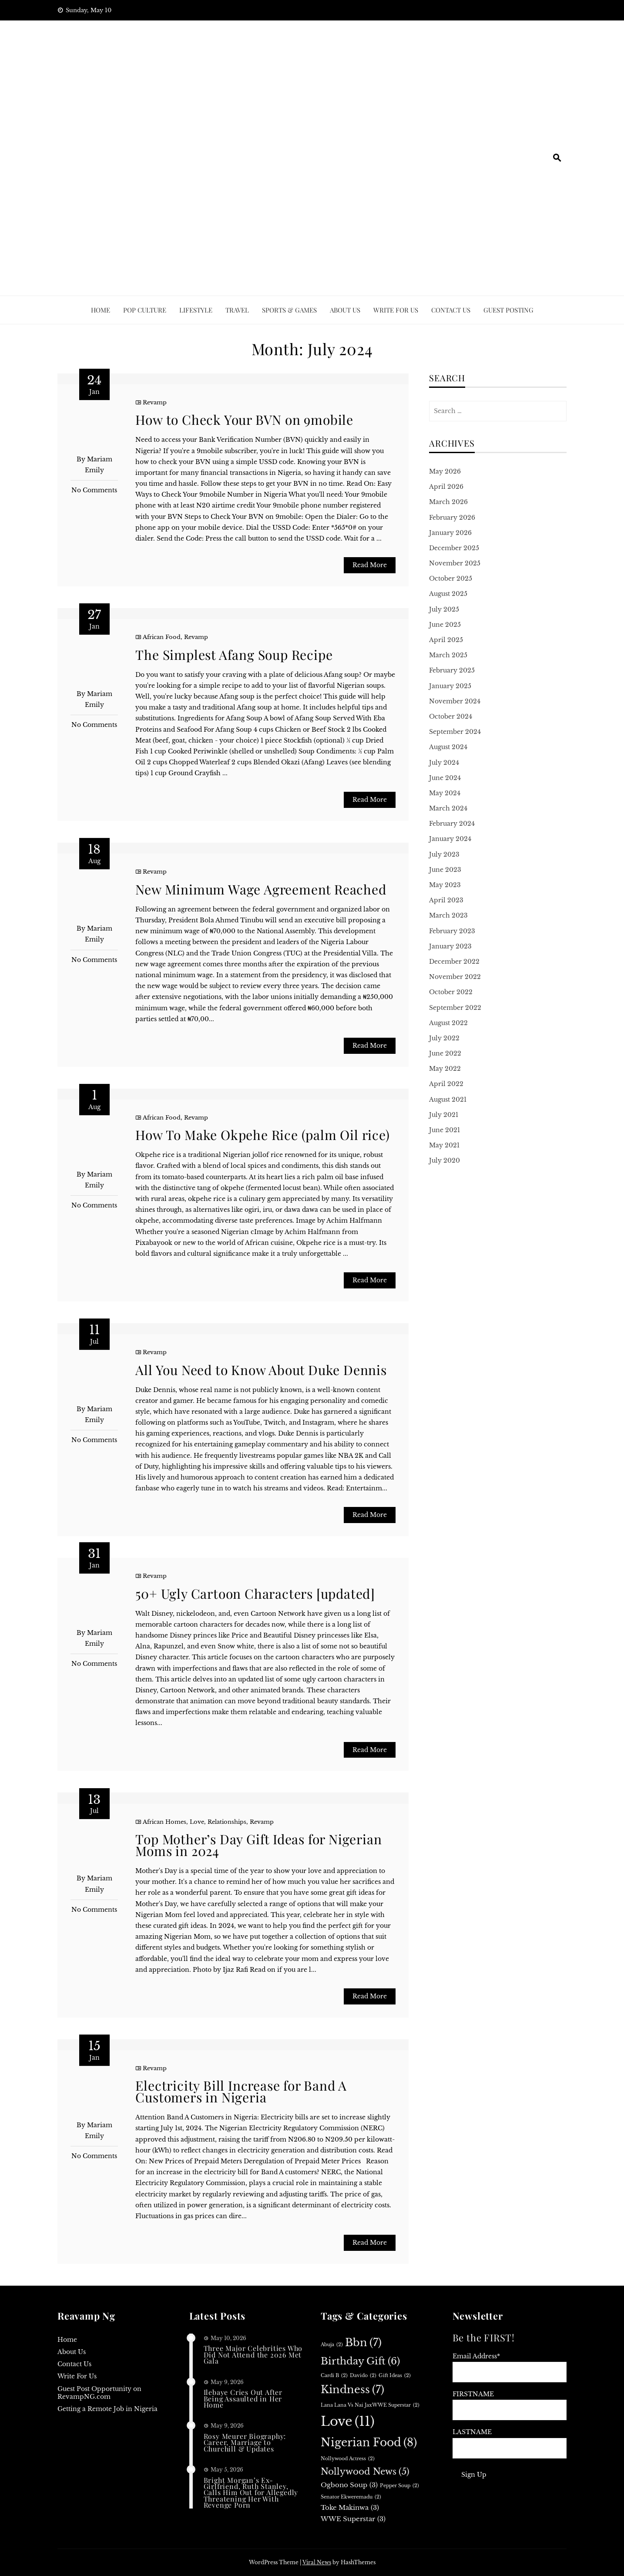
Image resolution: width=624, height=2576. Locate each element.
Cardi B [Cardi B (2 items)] (334, 2375)
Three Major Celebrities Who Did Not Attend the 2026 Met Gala (253, 2354)
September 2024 (455, 732)
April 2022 (446, 1084)
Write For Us (395, 310)
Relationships (227, 1822)
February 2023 (452, 931)
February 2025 (452, 670)
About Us (71, 2352)
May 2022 (445, 1069)
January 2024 (450, 839)
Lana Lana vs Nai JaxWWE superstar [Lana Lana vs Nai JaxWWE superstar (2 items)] (370, 2405)
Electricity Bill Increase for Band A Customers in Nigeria (241, 2091)
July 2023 (444, 854)
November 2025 (454, 563)
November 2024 (454, 701)
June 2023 (445, 870)
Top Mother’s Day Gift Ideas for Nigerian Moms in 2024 (258, 1845)
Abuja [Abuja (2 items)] (332, 2345)
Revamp (155, 402)
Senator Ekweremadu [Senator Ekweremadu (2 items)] (351, 2497)
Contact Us (450, 310)
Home (100, 310)
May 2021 (444, 1145)
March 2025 (448, 655)
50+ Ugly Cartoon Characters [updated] (255, 1593)
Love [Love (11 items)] (348, 2421)
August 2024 (448, 747)
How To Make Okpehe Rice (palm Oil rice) (262, 1134)
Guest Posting (508, 310)
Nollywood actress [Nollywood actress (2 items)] (348, 2459)
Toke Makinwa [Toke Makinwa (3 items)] (350, 2507)
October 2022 (451, 992)
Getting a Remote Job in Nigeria (107, 2409)
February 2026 (452, 517)
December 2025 (454, 548)
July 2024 (444, 763)
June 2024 (445, 778)
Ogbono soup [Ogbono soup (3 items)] (349, 2485)
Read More (369, 565)
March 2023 (448, 915)
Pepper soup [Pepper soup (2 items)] (399, 2486)
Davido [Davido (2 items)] (363, 2375)
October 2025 (450, 578)
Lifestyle (195, 310)
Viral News (316, 2562)
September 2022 (455, 1008)
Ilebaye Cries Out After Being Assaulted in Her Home (243, 2398)
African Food (162, 637)
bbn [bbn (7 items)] (363, 2343)
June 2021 (444, 1130)
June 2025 (445, 625)
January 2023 (450, 946)
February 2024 (452, 823)
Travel (237, 310)
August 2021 (447, 1099)
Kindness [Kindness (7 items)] (352, 2390)
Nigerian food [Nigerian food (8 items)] (369, 2443)
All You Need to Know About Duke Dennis (260, 1370)
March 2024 (448, 808)
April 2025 (446, 640)
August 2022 (448, 1023)
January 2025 (450, 686)
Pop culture (144, 310)
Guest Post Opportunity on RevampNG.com (99, 2393)
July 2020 (444, 1160)
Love (197, 1822)
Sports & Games (289, 310)
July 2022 (444, 1038)
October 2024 (450, 716)
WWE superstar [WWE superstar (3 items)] (353, 2519)
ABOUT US (345, 310)
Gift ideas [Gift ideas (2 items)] (395, 2375)
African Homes (164, 1822)
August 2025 (448, 594)
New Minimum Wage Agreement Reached (260, 889)
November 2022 (455, 977)
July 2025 (444, 609)
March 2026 (448, 502)
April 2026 (446, 487)
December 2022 (454, 961)
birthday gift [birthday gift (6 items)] (360, 2361)
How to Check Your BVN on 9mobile (244, 419)
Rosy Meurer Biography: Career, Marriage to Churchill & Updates (245, 2442)
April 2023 (446, 900)
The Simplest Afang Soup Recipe (233, 654)
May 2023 (445, 885)
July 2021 (443, 1115)
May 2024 (444, 793)
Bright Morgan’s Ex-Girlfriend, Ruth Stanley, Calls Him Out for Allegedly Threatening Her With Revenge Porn (251, 2492)
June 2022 (445, 1053)
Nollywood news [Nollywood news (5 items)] (365, 2471)
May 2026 (445, 471)
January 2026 (450, 533)
